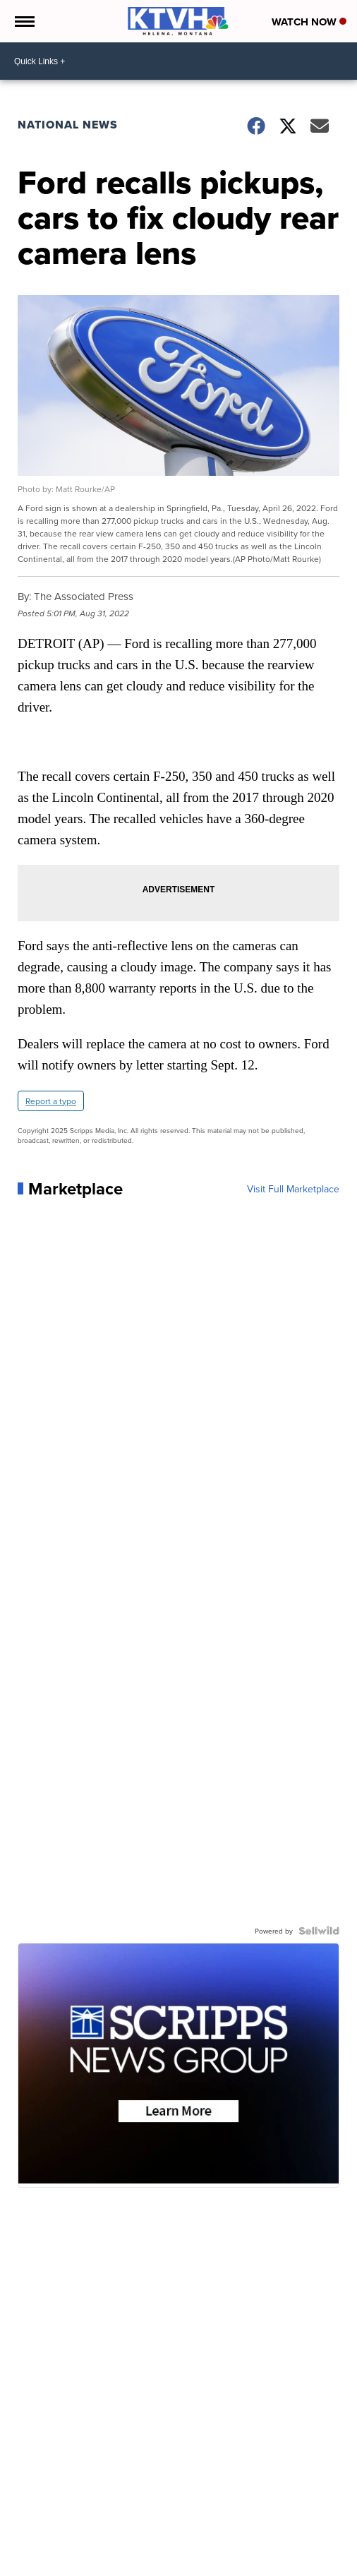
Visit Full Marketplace (293, 1189)
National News (68, 124)
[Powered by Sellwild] (318, 1931)
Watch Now (309, 22)
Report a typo (50, 1101)
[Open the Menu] (24, 21)
